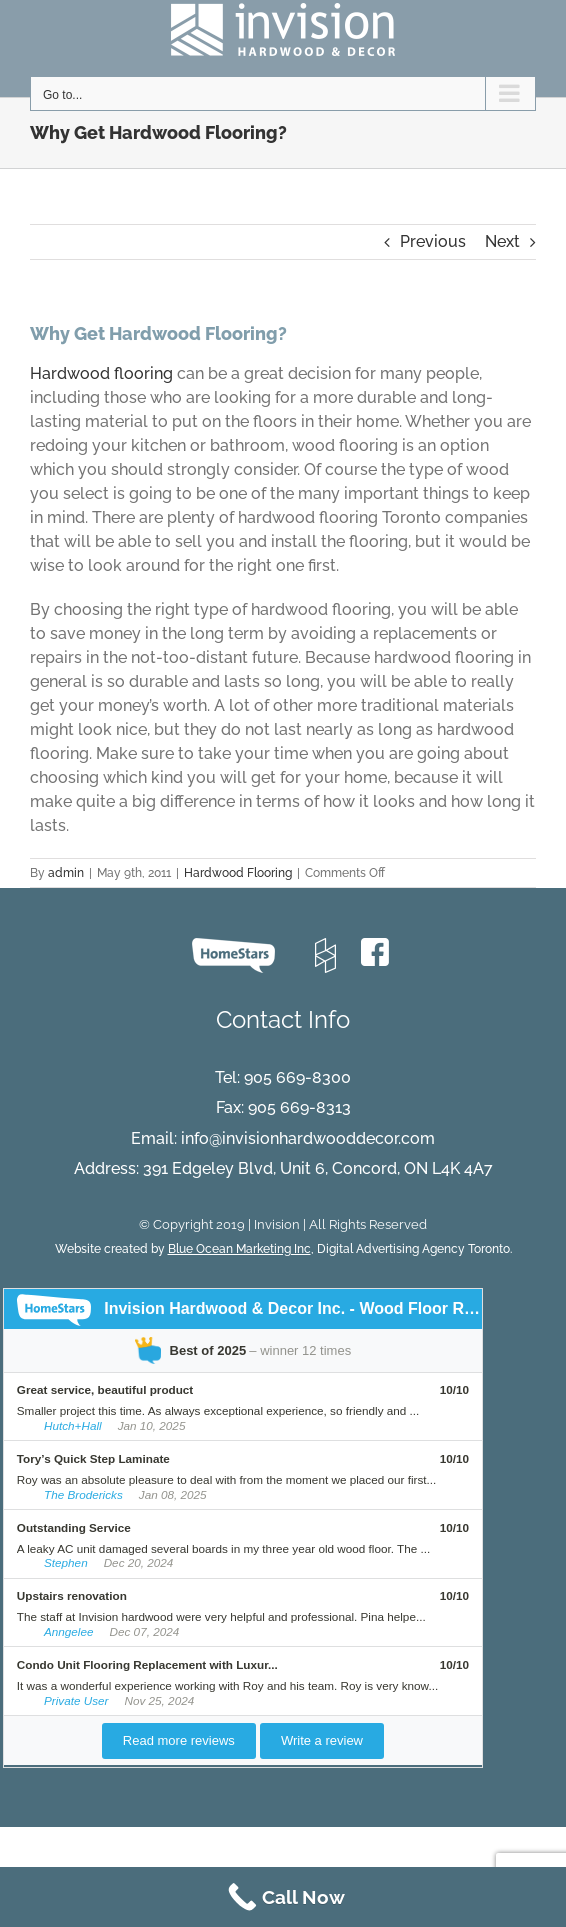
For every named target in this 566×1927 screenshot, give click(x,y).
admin (66, 873)
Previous (433, 241)
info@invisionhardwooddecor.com (308, 1138)
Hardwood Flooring (238, 873)
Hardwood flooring (101, 373)
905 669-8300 (297, 1077)
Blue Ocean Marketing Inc (239, 1249)
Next (502, 241)
